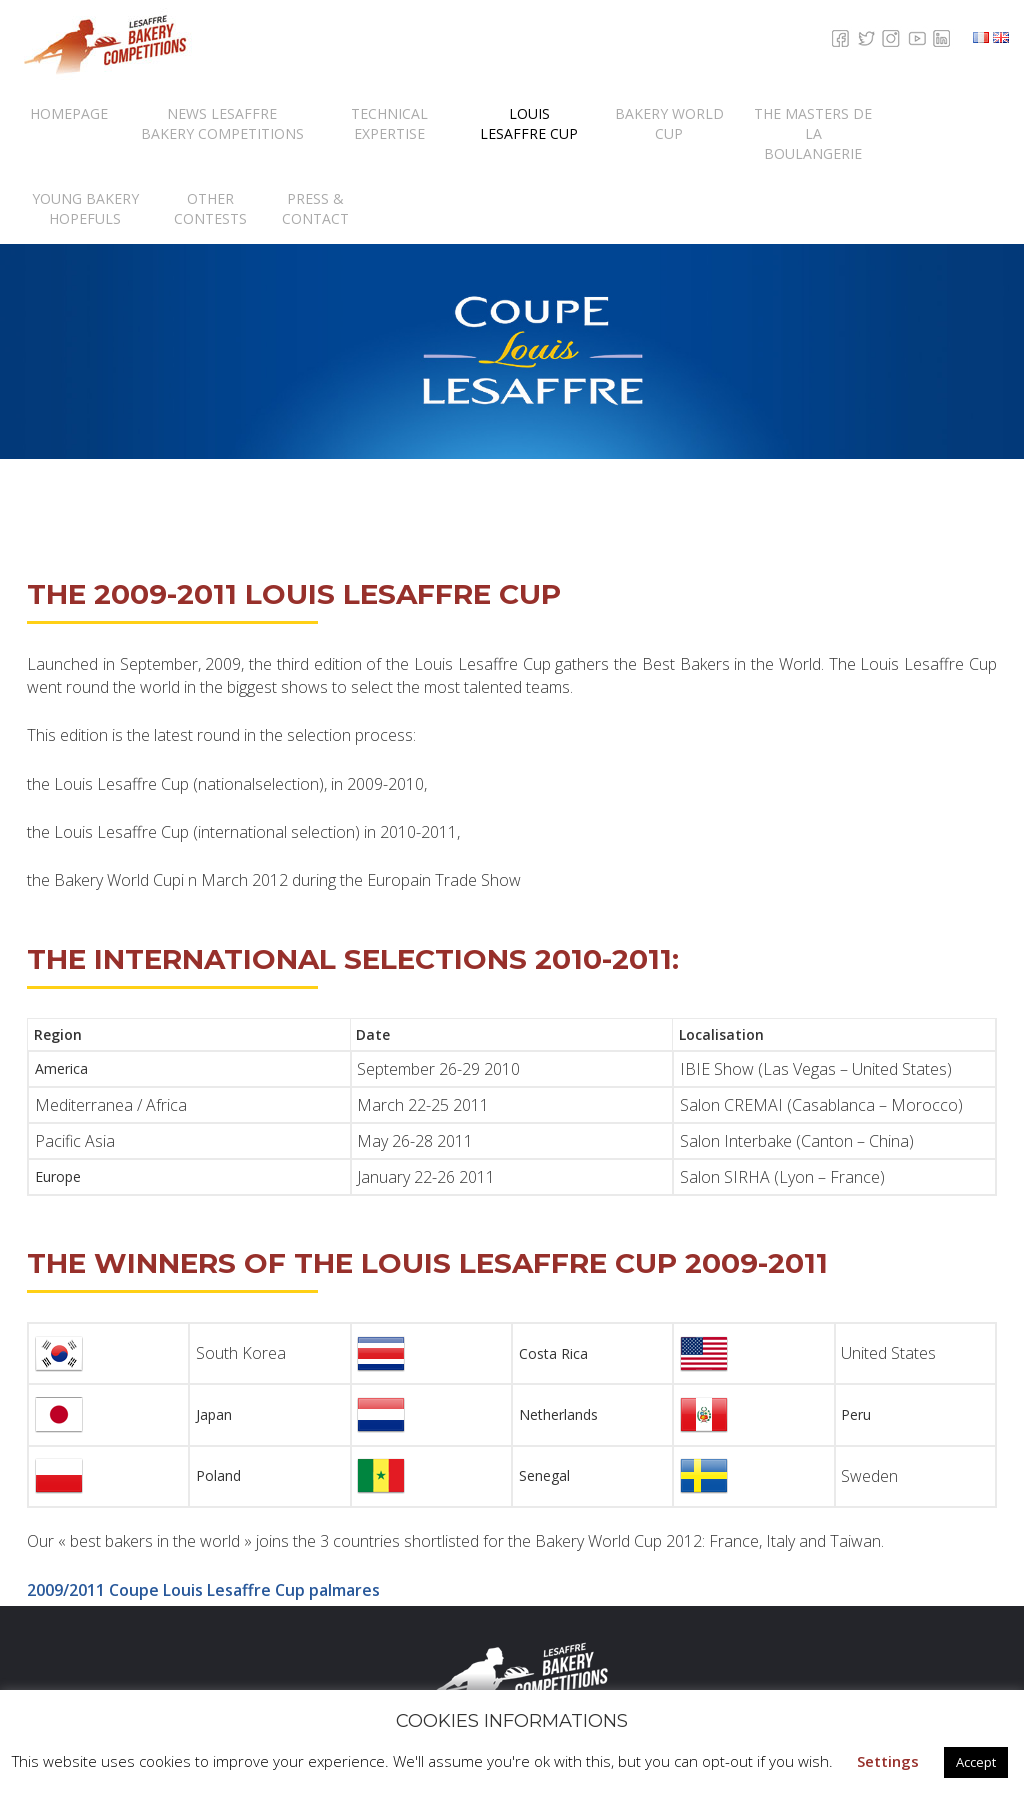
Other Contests (210, 208)
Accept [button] (976, 1762)
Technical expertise (389, 123)
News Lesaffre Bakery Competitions (222, 123)
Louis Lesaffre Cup (529, 123)
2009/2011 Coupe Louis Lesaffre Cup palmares (203, 1590)
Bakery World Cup (669, 123)
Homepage (69, 113)
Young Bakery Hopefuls (85, 208)
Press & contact (315, 208)
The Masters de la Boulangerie (813, 133)
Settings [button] (888, 1761)
